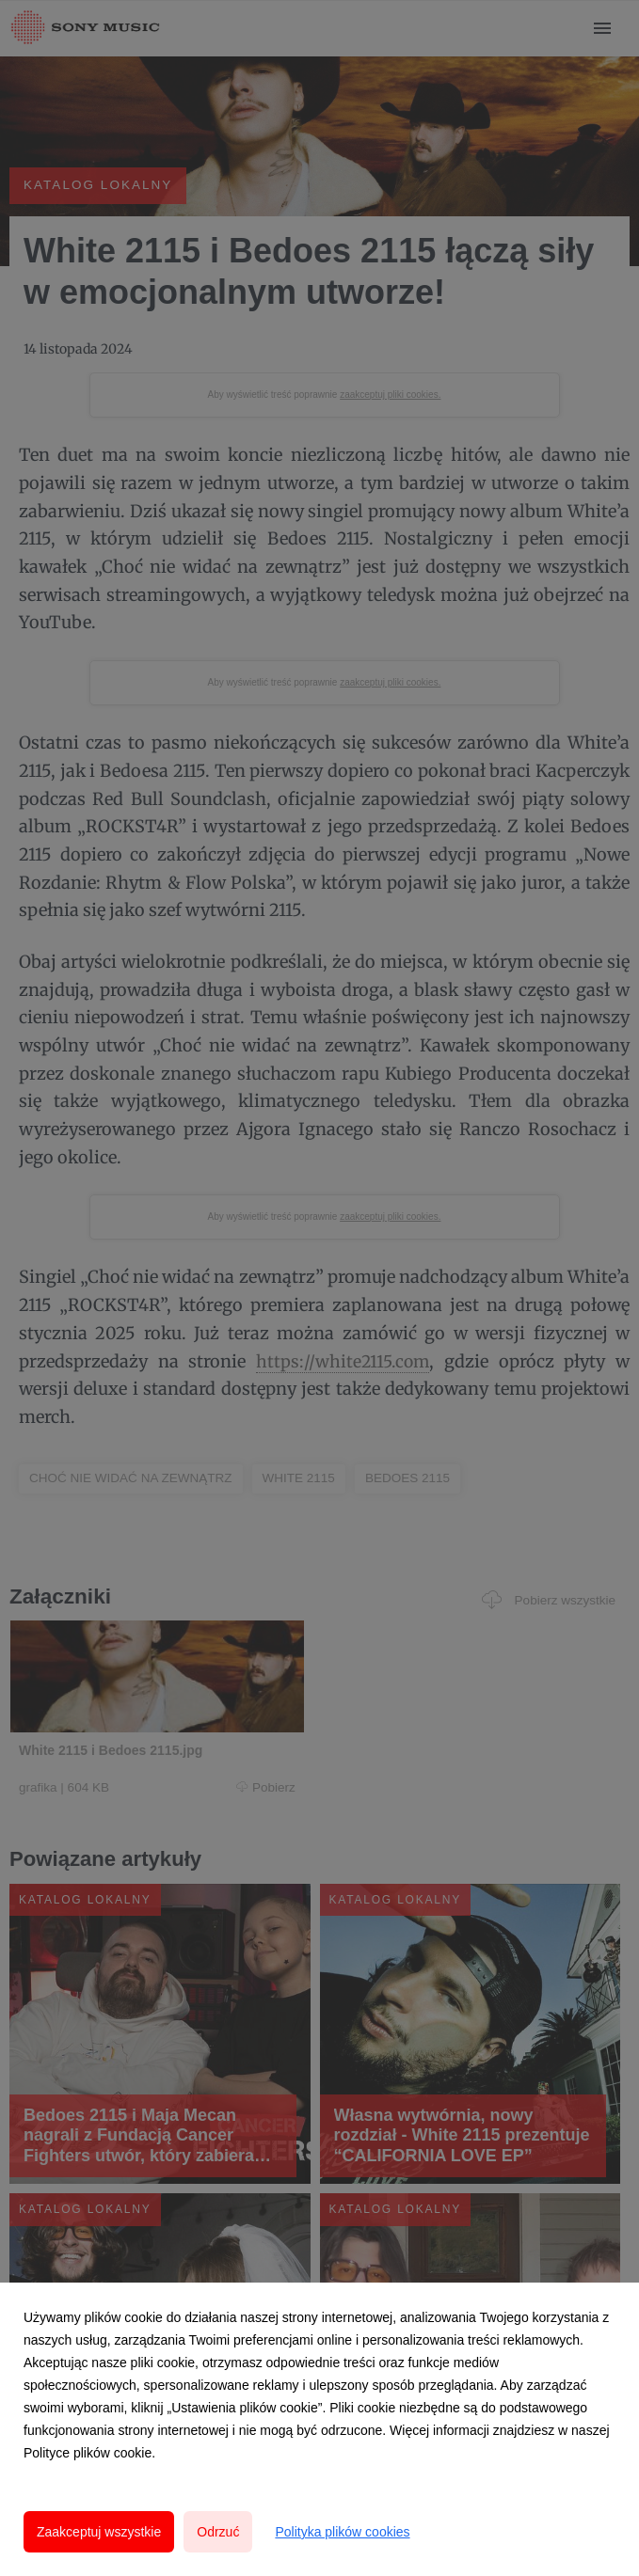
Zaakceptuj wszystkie (99, 2531)
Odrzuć (218, 2531)
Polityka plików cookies (342, 2531)
